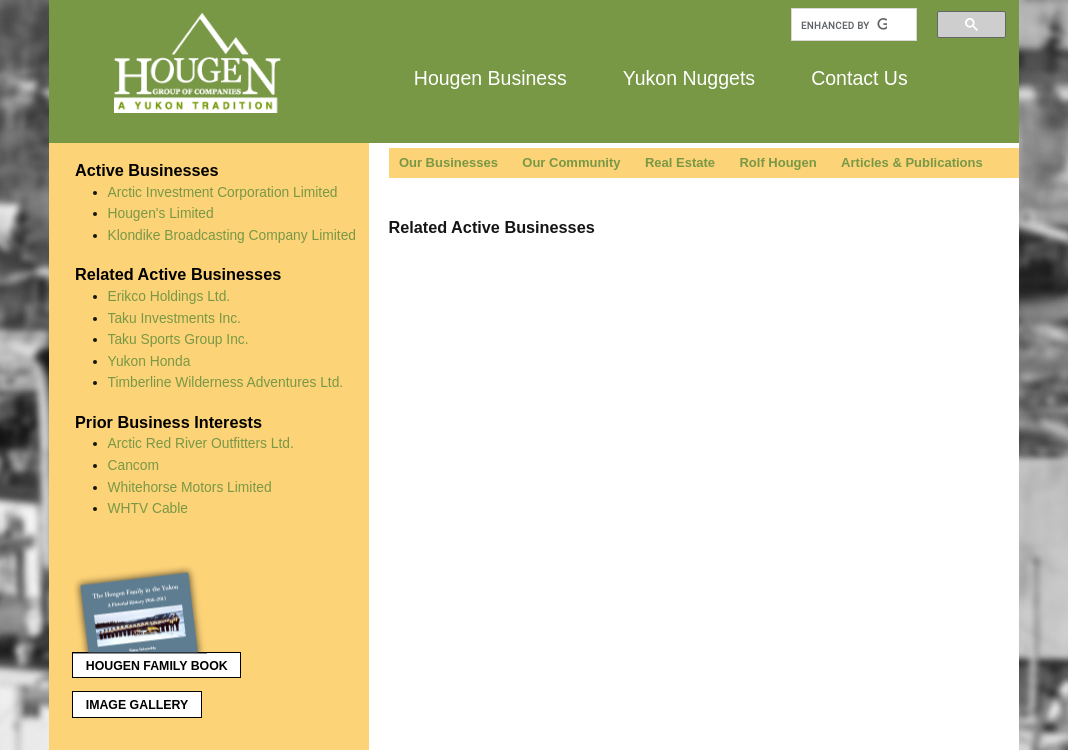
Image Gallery (137, 705)
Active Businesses (147, 170)
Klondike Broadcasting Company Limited (232, 235)
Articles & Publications (912, 162)
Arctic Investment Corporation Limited (223, 192)
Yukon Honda (149, 361)
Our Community (571, 162)
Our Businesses (448, 162)
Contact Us (859, 77)
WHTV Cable (148, 508)
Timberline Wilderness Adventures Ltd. (226, 382)
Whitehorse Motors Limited (190, 487)
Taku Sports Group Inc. (178, 339)
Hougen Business (490, 77)
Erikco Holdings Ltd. (169, 296)
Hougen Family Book (150, 662)
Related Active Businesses (178, 274)
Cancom (133, 465)
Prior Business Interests (168, 422)
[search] (844, 25)
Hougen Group (199, 63)
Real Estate (680, 162)
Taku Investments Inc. (174, 318)
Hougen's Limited (161, 213)
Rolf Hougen (777, 162)
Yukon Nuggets (689, 77)
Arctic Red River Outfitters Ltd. (201, 443)
